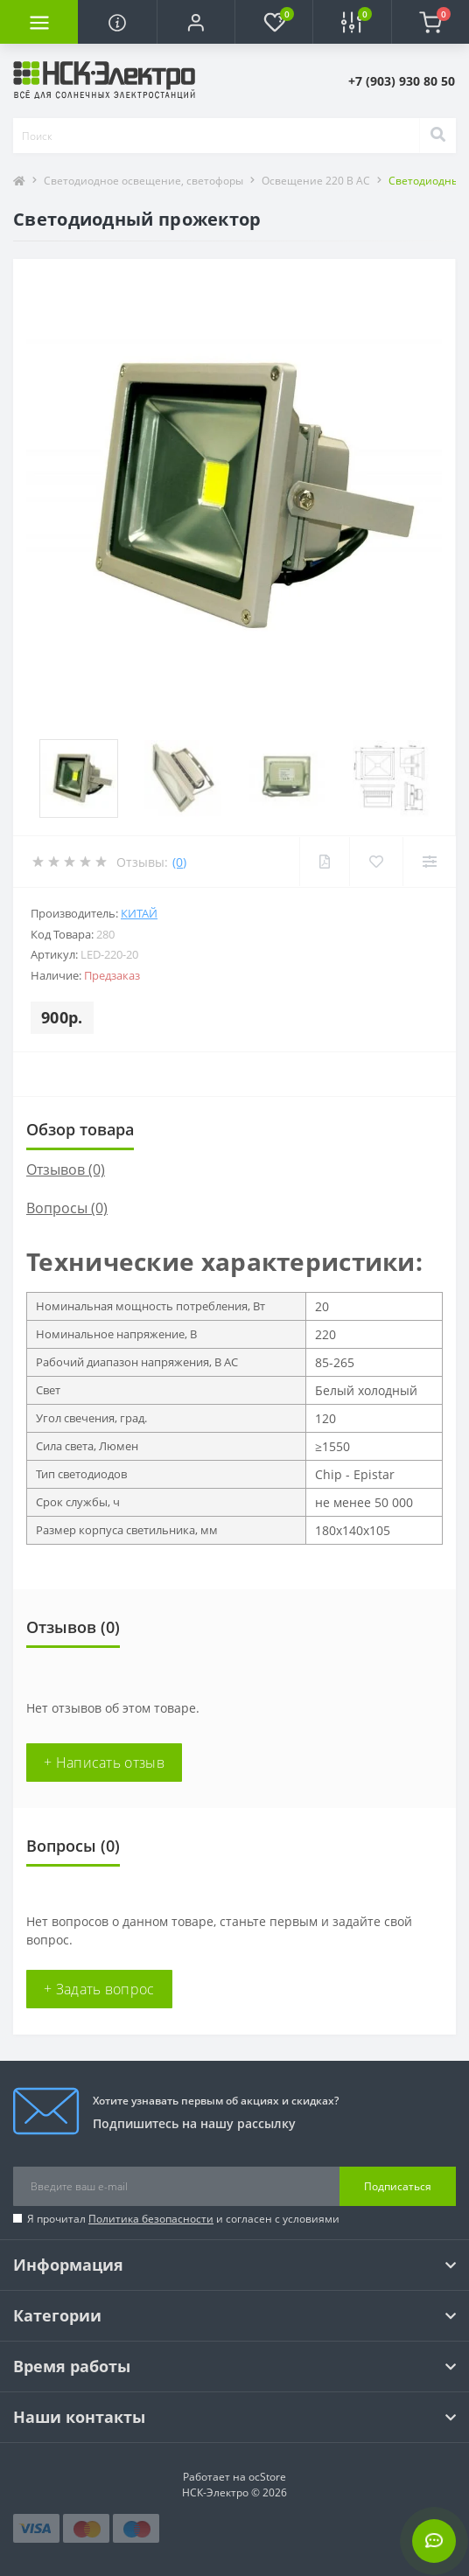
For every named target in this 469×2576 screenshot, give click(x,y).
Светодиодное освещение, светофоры (143, 180)
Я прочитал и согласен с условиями (183, 2218)
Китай (139, 913)
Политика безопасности (151, 2218)
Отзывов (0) (65, 1169)
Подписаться (397, 2186)
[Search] (437, 135)
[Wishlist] (375, 861)
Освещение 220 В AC (316, 180)
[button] (195, 22)
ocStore (267, 2476)
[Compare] (429, 861)
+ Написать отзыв (104, 1762)
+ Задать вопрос (99, 1989)
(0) (179, 862)
